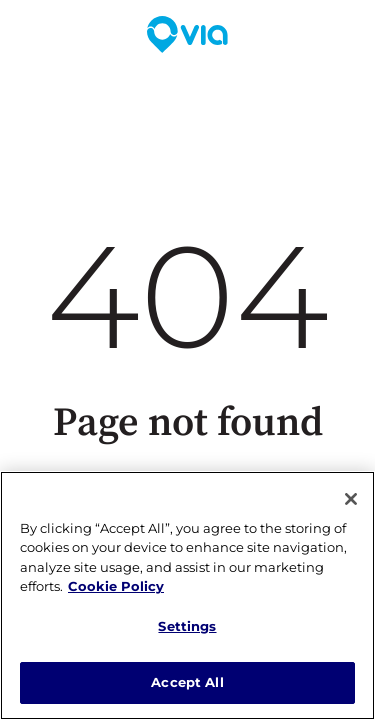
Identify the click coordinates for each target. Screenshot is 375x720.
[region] (187, 595)
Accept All (187, 682)
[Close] (351, 499)
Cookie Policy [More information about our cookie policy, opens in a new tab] (116, 586)
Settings (187, 626)
